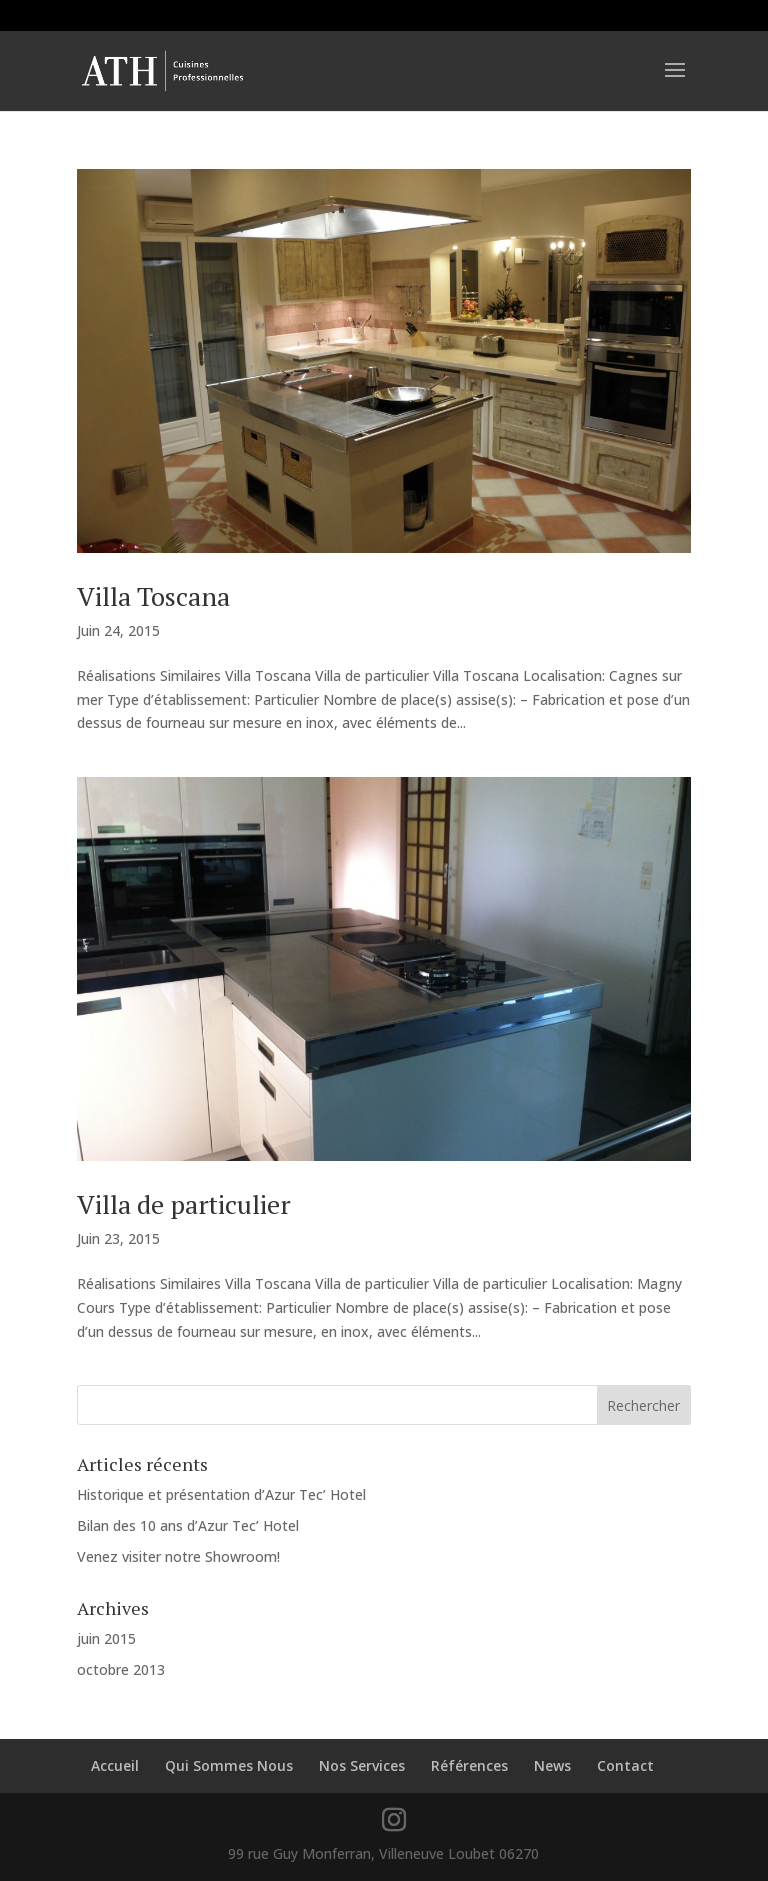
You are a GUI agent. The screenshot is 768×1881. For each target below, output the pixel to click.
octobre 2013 (121, 1669)
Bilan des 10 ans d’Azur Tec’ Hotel (188, 1525)
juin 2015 (106, 1638)
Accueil (115, 1765)
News (552, 1765)
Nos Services (362, 1765)
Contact (625, 1765)
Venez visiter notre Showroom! (178, 1556)
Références (469, 1765)
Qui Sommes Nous (229, 1765)
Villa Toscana (153, 596)
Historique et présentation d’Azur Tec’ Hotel (221, 1494)
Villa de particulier (184, 1204)
